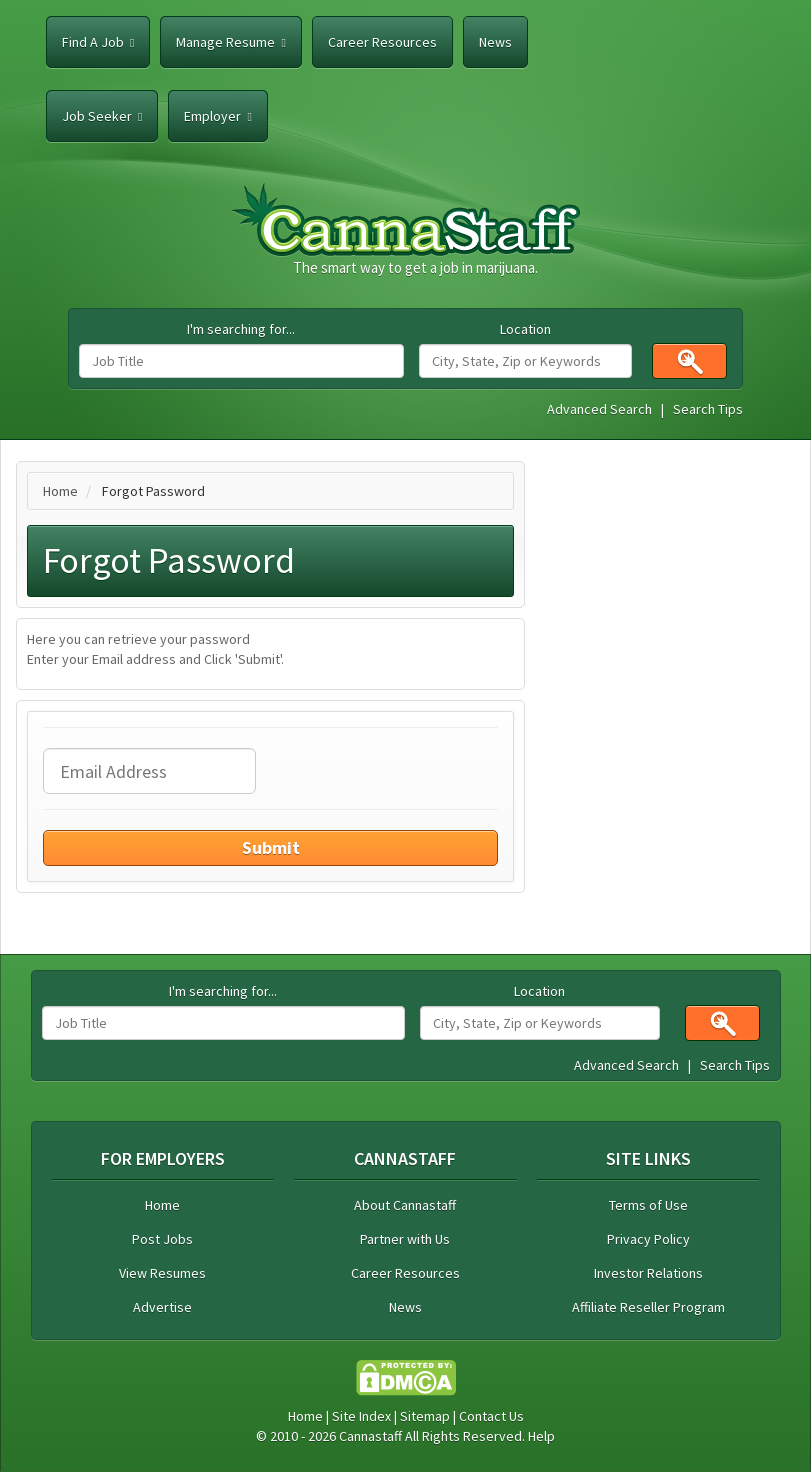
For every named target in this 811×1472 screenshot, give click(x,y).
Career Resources (382, 42)
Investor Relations (648, 1273)
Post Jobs (162, 1239)
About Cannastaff (405, 1205)
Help (541, 1436)
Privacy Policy (648, 1239)
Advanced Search (599, 409)
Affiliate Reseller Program (648, 1307)
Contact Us (491, 1416)
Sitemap (425, 1416)
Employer (217, 116)
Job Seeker (102, 116)
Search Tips (708, 409)
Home (60, 491)
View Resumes (162, 1273)
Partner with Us (405, 1239)
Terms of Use (648, 1205)
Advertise (162, 1307)
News (495, 42)
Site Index (361, 1416)
